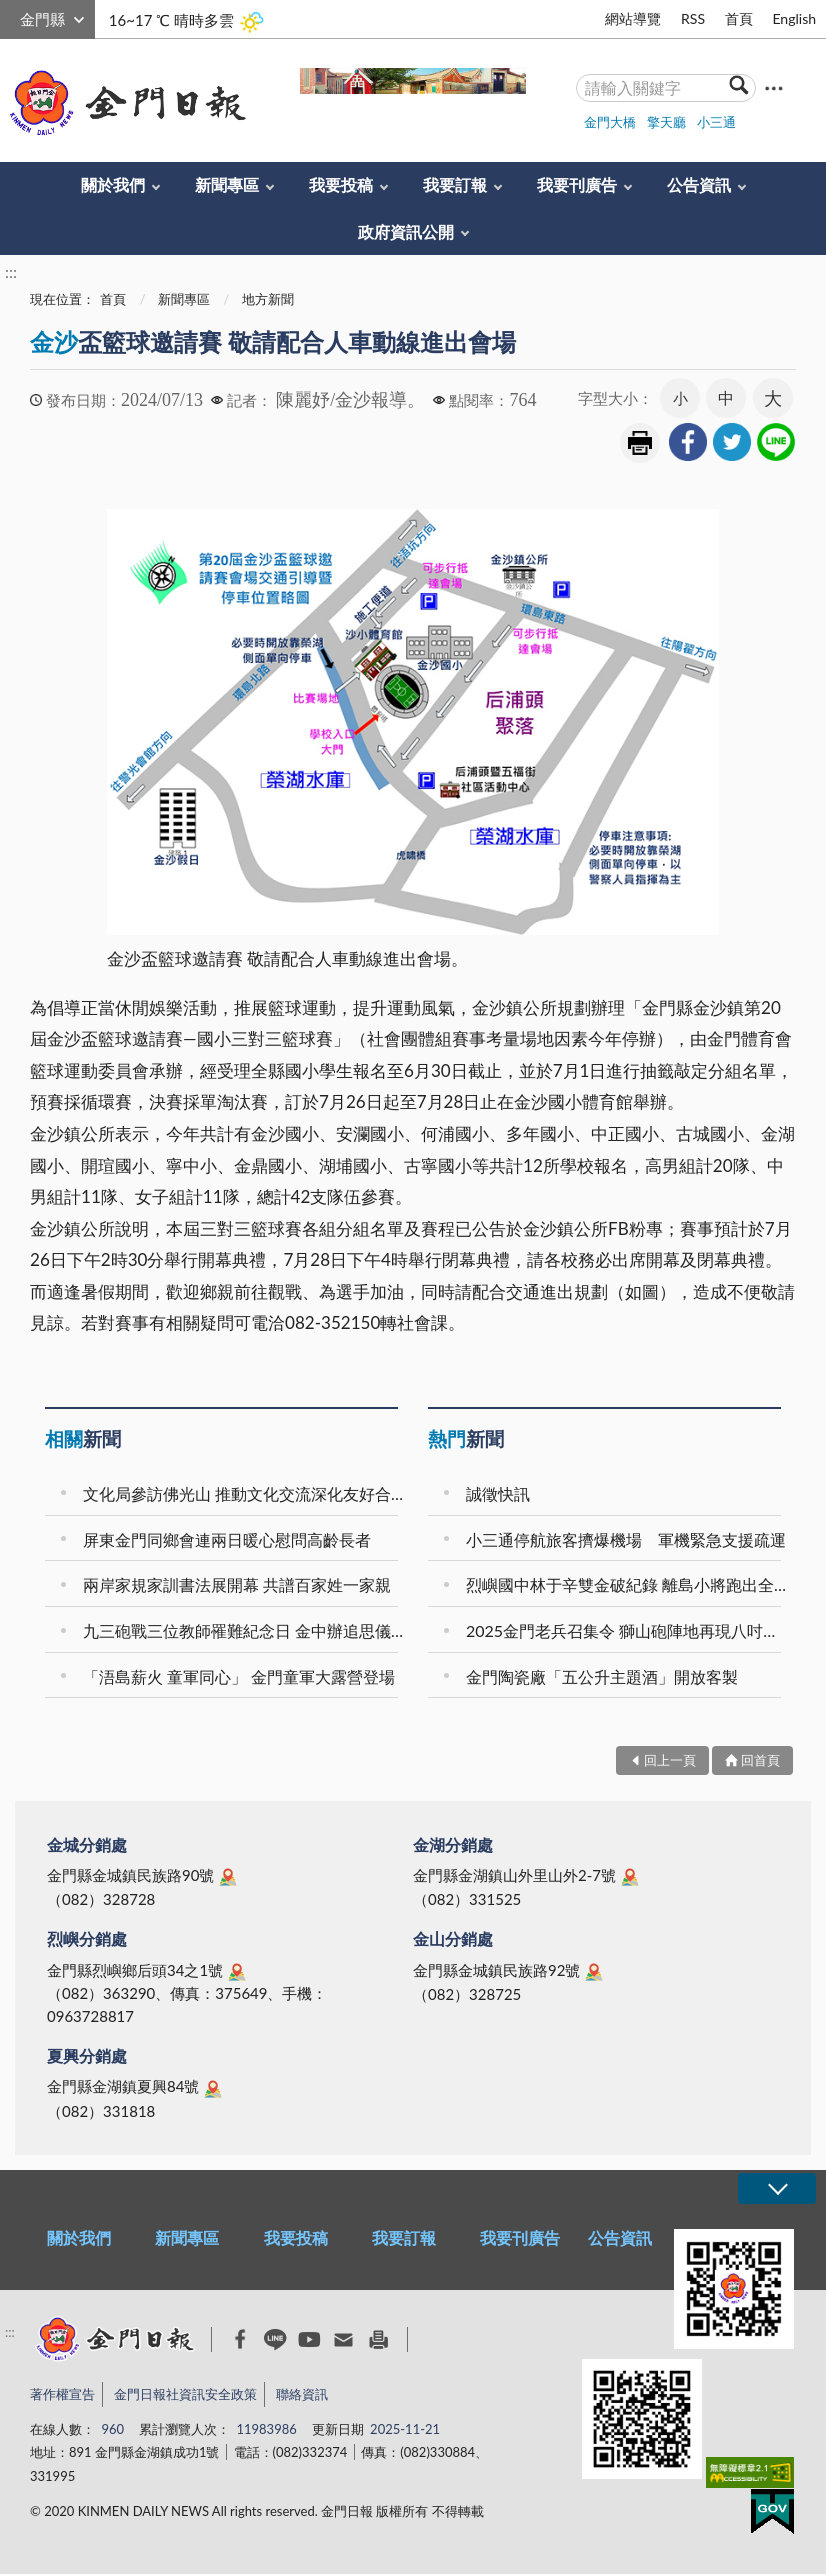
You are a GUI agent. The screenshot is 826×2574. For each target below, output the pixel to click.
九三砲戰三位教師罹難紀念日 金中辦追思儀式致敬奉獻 (243, 1630)
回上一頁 (670, 1760)
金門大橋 (610, 122)
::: (11, 16)
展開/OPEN (777, 2188)
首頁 (739, 18)
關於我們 (113, 184)
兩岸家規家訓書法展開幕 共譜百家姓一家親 (237, 1584)
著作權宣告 (62, 2394)
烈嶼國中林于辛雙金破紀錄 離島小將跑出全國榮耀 (626, 1584)
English (794, 18)
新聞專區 (227, 184)
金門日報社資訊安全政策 (185, 2394)
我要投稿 (341, 184)
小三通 (716, 122)
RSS (693, 18)
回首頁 (760, 1760)
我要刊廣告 (577, 184)
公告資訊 (699, 184)
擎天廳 (666, 122)
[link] (688, 442)
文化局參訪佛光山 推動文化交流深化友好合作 (243, 1493)
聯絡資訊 (302, 2394)
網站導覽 (633, 18)
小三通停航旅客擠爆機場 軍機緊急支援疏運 (626, 1539)
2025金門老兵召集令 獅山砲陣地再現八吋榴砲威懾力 (626, 1630)
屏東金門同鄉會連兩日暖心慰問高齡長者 (227, 1539)
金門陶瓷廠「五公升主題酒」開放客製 (602, 1676)
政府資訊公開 (406, 231)
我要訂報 (455, 184)
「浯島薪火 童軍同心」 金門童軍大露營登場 (239, 1676)
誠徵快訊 (498, 1493)
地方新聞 (268, 299)
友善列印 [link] (640, 443)
